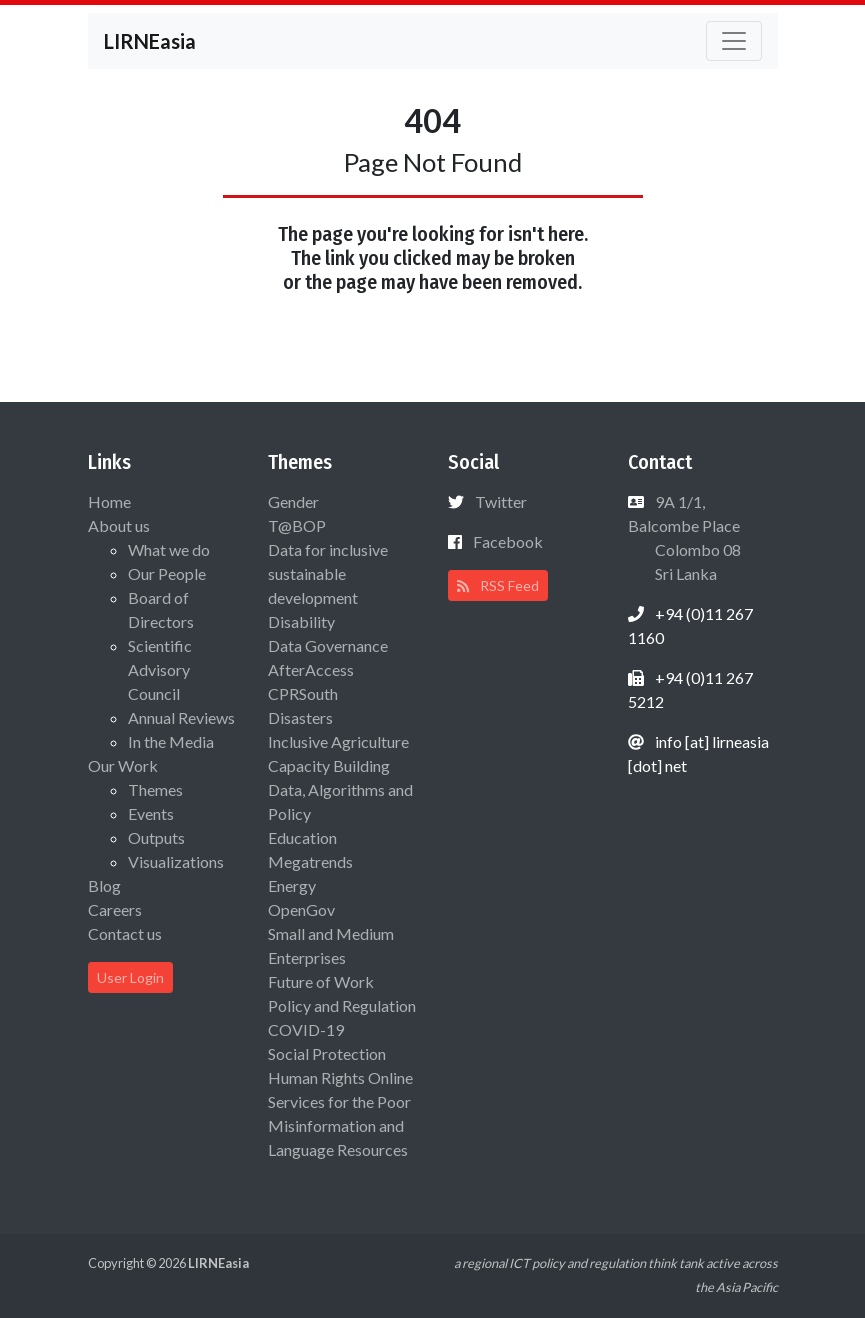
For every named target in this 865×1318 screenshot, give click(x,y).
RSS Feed (498, 585)
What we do (169, 549)
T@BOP (297, 525)
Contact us (125, 933)
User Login (130, 977)
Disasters (300, 717)
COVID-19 (306, 1029)
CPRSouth (303, 693)
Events (151, 813)
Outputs (156, 837)
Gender (293, 501)
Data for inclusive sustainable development (328, 573)
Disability (301, 621)
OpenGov (301, 909)
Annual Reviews (181, 717)
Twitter (501, 501)
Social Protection (327, 1053)
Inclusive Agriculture (338, 741)
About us (119, 525)
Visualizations (176, 861)
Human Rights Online (340, 1077)
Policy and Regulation (342, 1005)
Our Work (123, 765)
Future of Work (321, 981)
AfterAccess (311, 669)
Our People (167, 573)
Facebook (508, 541)
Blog (104, 885)
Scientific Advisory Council (160, 669)
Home (109, 501)
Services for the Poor (339, 1101)
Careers (115, 909)
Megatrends (310, 861)
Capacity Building (329, 765)
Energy (292, 885)
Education (302, 837)
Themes (155, 789)
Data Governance (328, 645)
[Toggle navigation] (734, 41)
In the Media (171, 741)
